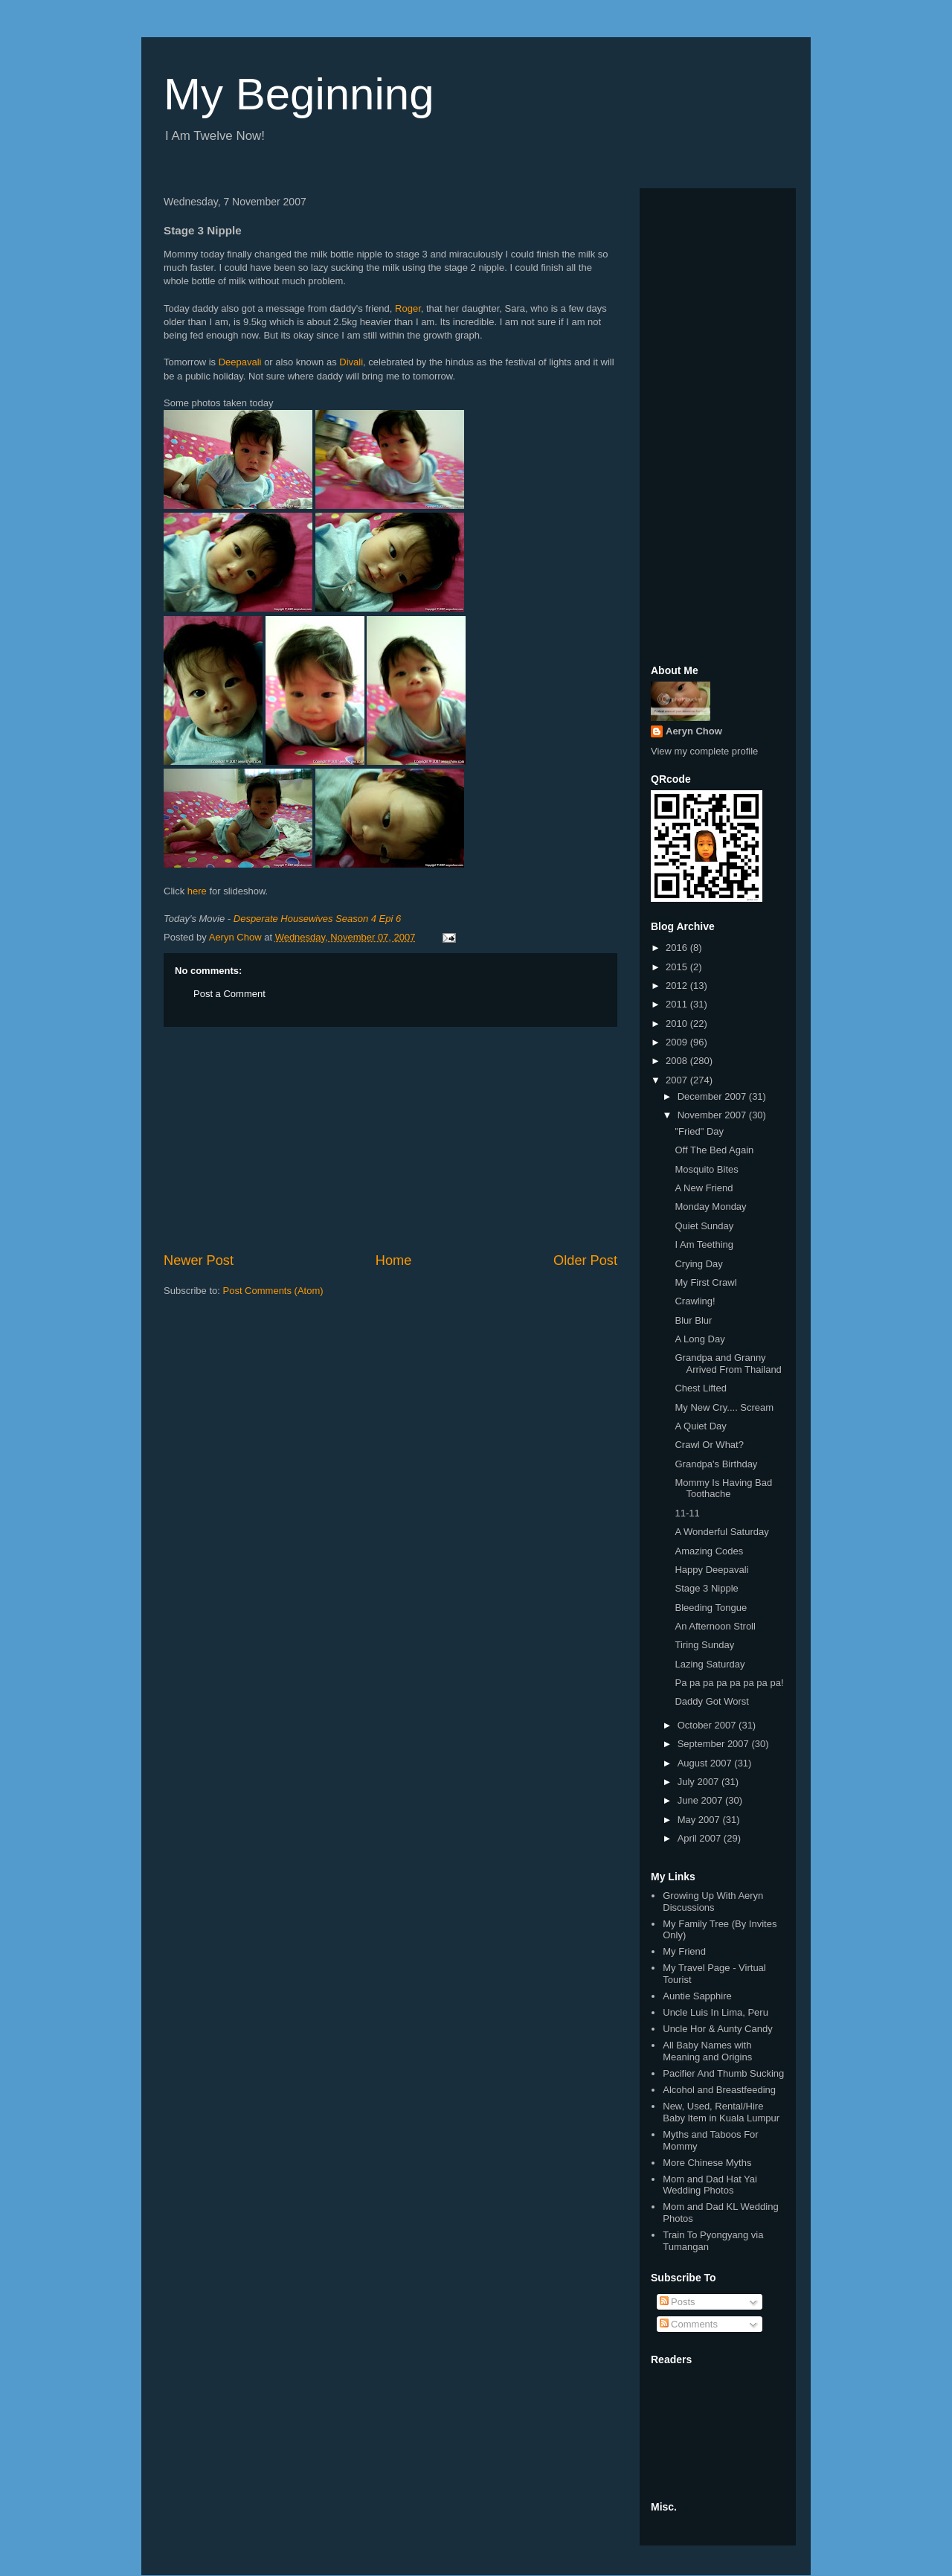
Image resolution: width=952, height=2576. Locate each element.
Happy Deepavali (711, 1569)
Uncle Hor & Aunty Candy (717, 2028)
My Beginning (299, 94)
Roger (408, 308)
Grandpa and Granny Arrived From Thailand (728, 1363)
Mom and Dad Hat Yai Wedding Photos (710, 2185)
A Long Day (699, 1339)
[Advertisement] (390, 1139)
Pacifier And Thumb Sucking (723, 2073)
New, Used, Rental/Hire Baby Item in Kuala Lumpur (721, 2112)
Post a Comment (229, 993)
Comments (689, 2324)
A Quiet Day (700, 1426)
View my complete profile (704, 751)
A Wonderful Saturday (721, 1531)
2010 (678, 1023)
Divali (351, 362)
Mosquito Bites (706, 1169)
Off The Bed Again (714, 1150)
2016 (678, 947)
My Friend (684, 1951)
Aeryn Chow (694, 731)
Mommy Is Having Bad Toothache (723, 1488)
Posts (677, 2301)
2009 (678, 1042)
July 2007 (699, 1781)
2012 (678, 985)
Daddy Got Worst (711, 1701)
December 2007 (713, 1096)
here (197, 891)
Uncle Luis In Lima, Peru (715, 2012)
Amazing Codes (709, 1551)
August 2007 (706, 1763)
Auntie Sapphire (697, 1996)
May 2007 (700, 1819)
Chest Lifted (700, 1388)
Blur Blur (693, 1320)
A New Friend (704, 1188)
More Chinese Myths (707, 2162)
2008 (678, 1060)
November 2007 (713, 1115)
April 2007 (701, 1838)
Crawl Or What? (709, 1444)
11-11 (687, 1513)
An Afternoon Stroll (715, 1626)
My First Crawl (705, 1282)
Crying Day (698, 1263)
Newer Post (199, 1260)
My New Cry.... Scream (724, 1407)
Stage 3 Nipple (706, 1588)
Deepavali (240, 362)
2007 (678, 1080)
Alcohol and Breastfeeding (719, 2089)
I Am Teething (704, 1244)
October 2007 (708, 1725)
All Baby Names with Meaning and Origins (707, 2051)
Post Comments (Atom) (273, 1290)
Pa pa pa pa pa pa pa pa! (729, 1682)
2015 (678, 967)
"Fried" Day (699, 1131)
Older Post (585, 1260)
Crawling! (695, 1301)
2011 (678, 1004)
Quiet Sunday (704, 1225)
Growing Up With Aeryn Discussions (713, 1901)
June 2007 (701, 1800)
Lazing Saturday (709, 1664)
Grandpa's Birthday (716, 1464)
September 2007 (715, 1743)
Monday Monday (710, 1206)
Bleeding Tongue (711, 1607)
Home (394, 1260)
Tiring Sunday (704, 1644)
